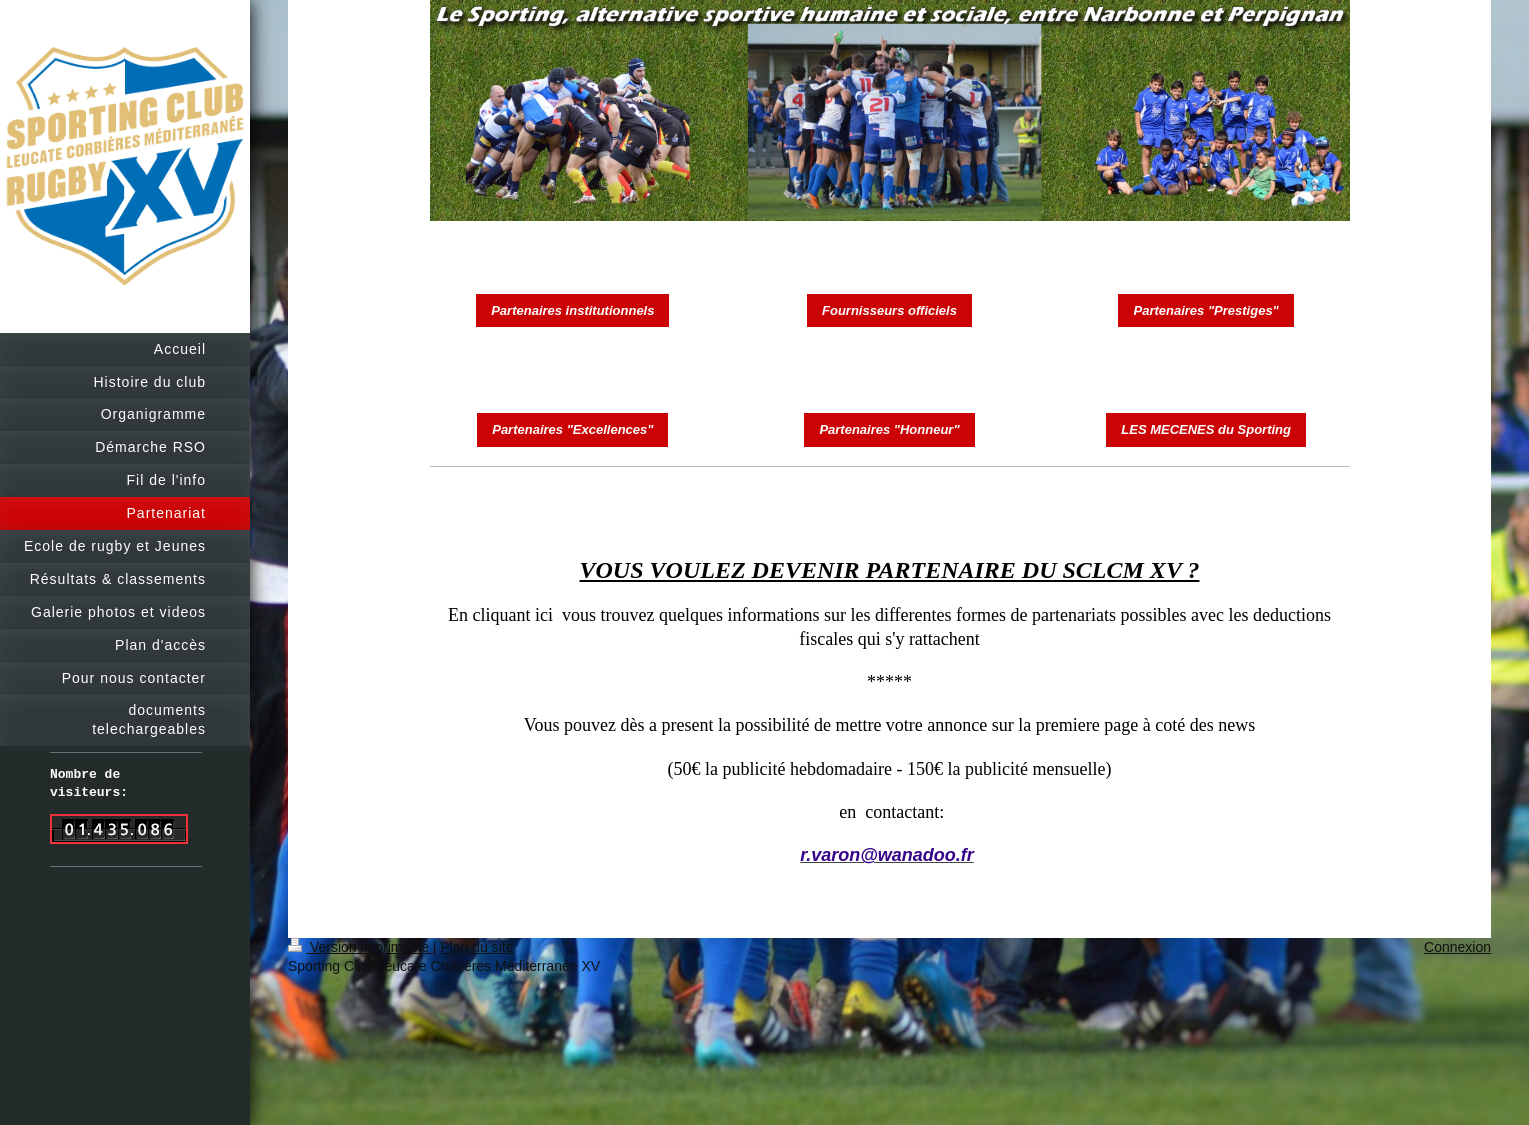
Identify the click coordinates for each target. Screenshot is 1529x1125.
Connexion (1457, 947)
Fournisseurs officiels (889, 310)
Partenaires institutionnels (572, 310)
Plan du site (476, 947)
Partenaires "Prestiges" (1205, 310)
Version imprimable (360, 947)
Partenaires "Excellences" (572, 429)
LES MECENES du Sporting (1206, 429)
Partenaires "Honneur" (889, 429)
